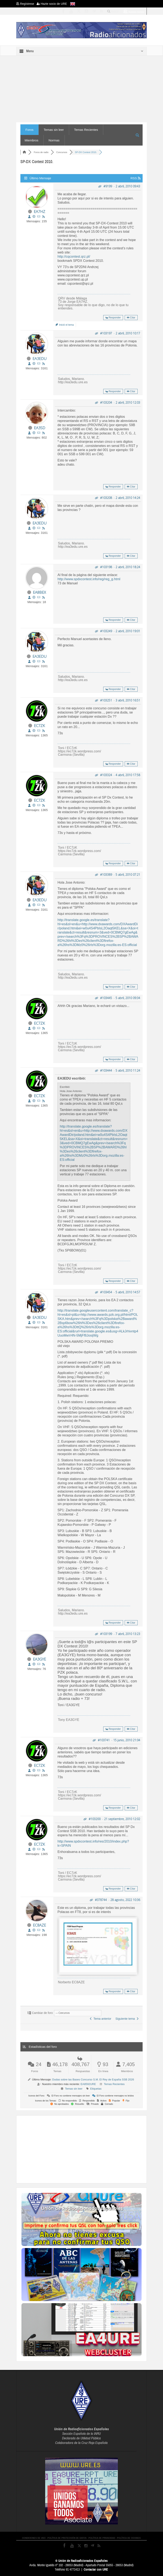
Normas (54, 140)
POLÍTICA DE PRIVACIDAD (101, 2537)
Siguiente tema (127, 2018)
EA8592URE (88, 2084)
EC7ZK (39, 725)
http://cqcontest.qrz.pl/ (73, 256)
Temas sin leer (54, 129)
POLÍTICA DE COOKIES (129, 2537)
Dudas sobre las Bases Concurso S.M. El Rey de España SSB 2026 (93, 2079)
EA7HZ (39, 211)
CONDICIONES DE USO (34, 2537)
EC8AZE (39, 1925)
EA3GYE (39, 1659)
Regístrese (26, 3)
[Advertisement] (92, 2149)
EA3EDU (39, 358)
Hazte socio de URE (52, 3)
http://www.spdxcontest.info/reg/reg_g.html (88, 579)
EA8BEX (39, 592)
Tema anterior (100, 2018)
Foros (29, 129)
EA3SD (39, 427)
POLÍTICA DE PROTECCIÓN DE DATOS (67, 2537)
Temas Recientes (86, 129)
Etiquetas (95, 2088)
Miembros (31, 140)
